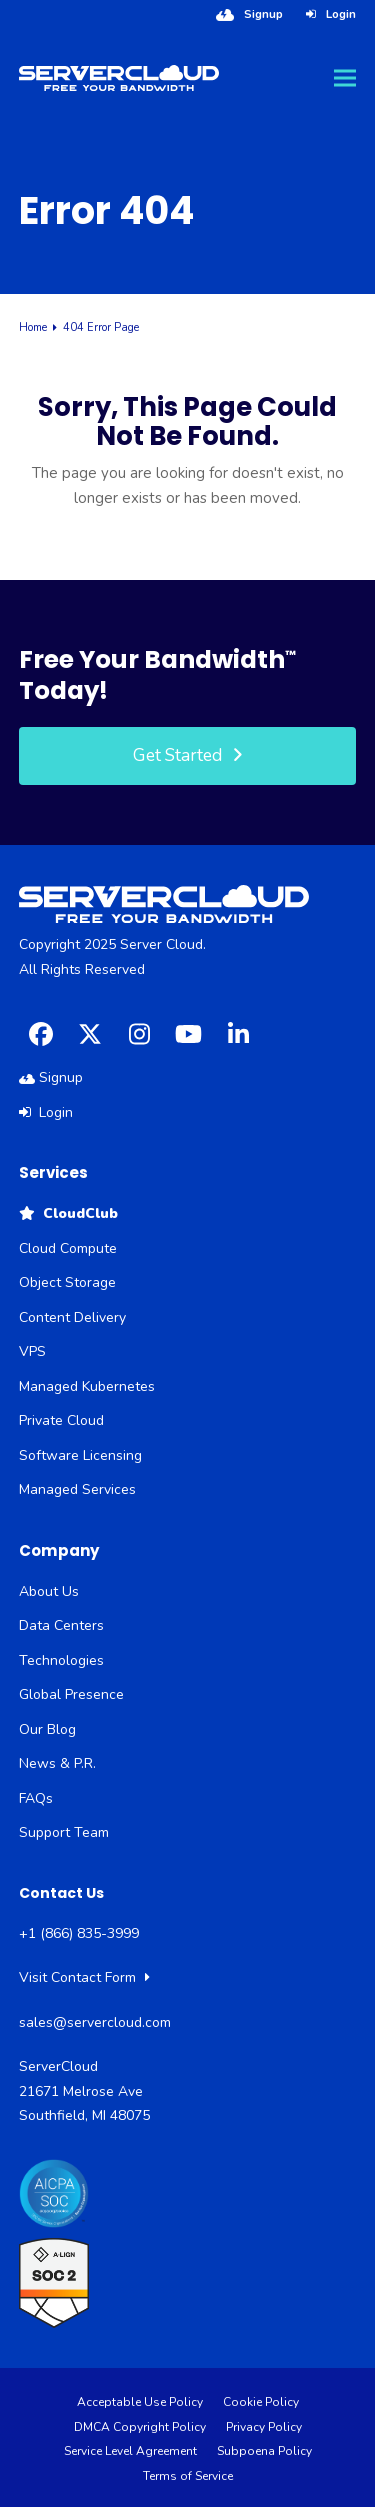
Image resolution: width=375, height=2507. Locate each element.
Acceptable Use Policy (140, 2402)
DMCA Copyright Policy (140, 2427)
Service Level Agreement (130, 2451)
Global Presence (71, 1694)
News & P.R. (57, 1763)
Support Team (64, 1832)
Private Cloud (61, 1420)
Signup (263, 14)
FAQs (36, 1798)
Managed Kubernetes (87, 1386)
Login (341, 14)
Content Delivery (72, 1317)
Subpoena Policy (264, 2451)
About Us (49, 1591)
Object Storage (67, 1282)
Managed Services (77, 1489)
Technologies (61, 1660)
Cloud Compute (68, 1248)
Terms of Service (188, 2476)
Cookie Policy (261, 2402)
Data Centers (61, 1625)
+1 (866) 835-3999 (79, 1933)
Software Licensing (80, 1455)
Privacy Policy (264, 2427)
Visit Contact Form (84, 1977)
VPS (32, 1351)
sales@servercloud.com (95, 2022)
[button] (345, 78)
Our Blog (47, 1729)
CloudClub (68, 1213)
